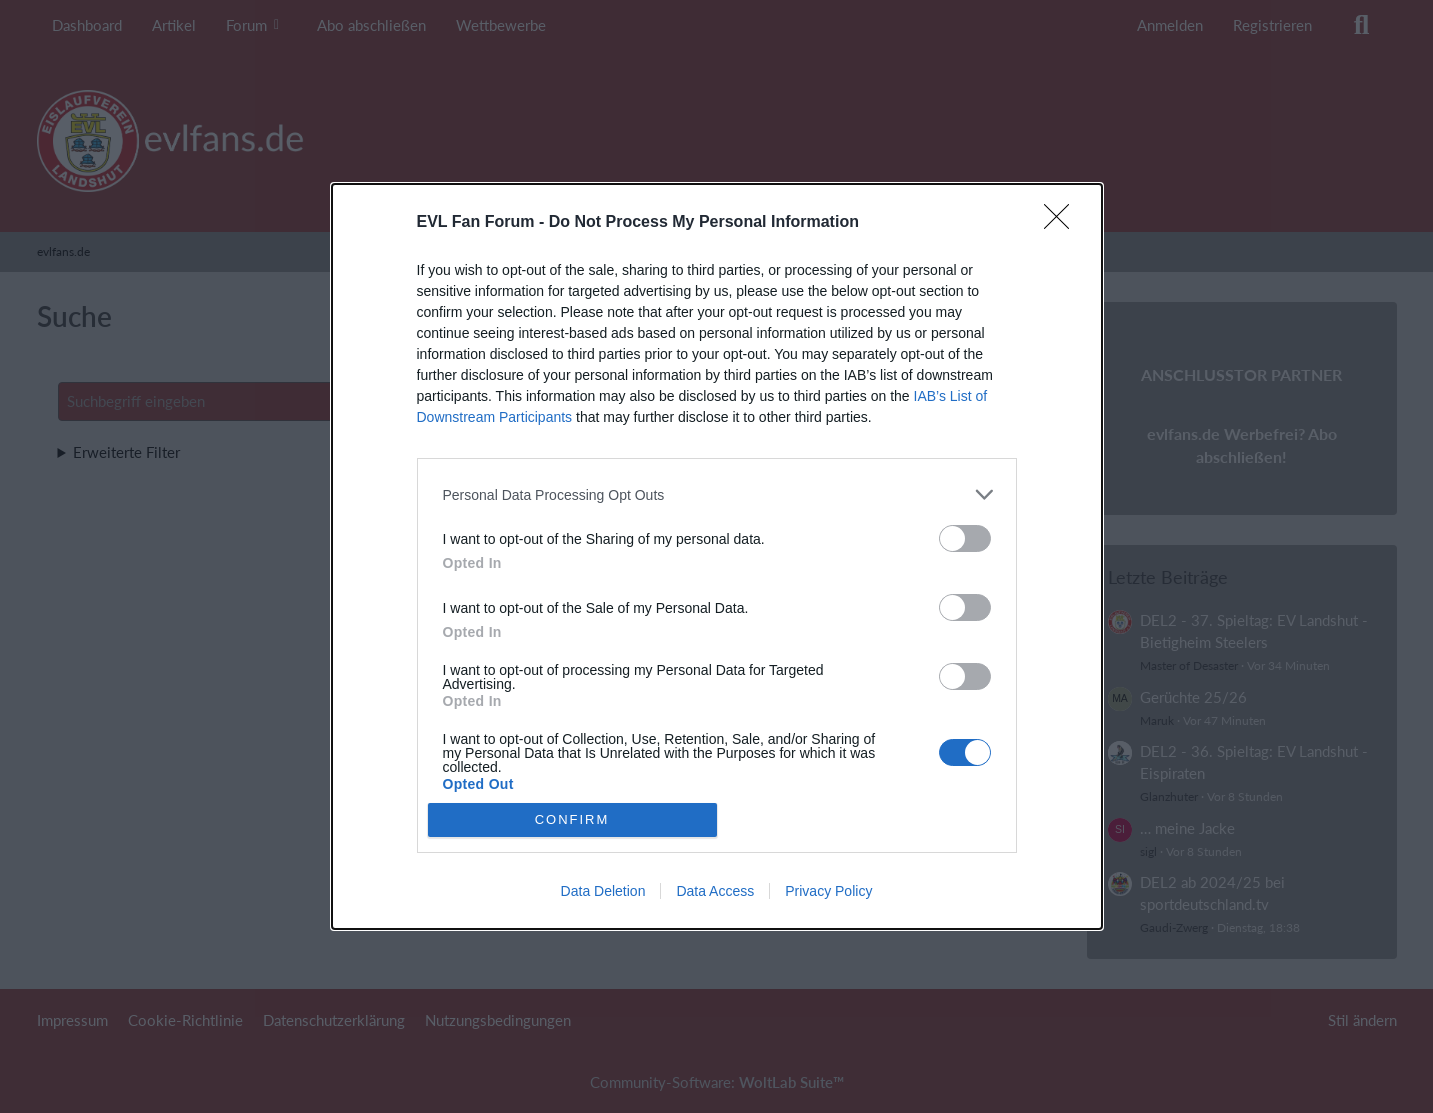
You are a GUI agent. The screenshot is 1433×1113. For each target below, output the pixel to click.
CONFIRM (572, 819)
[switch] (965, 538)
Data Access (715, 891)
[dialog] (717, 556)
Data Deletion (603, 891)
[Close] (1063, 223)
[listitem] (717, 494)
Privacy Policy (828, 891)
